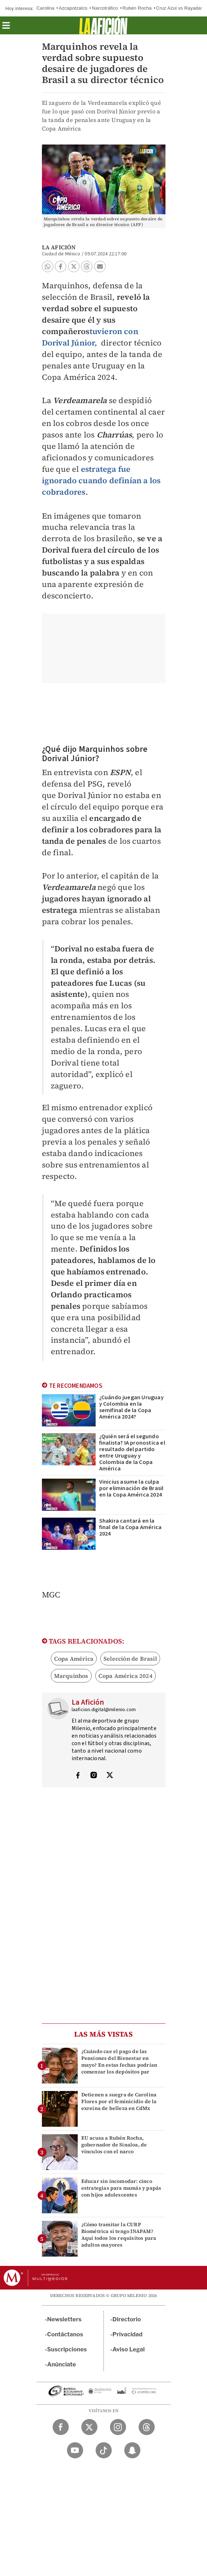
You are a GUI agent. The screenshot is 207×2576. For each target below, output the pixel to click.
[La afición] (103, 25)
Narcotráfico (105, 8)
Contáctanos (65, 2334)
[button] (6, 28)
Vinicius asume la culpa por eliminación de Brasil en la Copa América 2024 (131, 1488)
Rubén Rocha (137, 8)
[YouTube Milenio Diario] (75, 2450)
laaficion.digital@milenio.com (104, 1709)
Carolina (45, 8)
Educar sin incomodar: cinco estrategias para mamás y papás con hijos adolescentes (121, 2188)
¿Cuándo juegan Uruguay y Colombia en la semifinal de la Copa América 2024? (131, 1407)
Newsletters (64, 2319)
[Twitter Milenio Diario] (89, 2427)
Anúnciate (61, 2364)
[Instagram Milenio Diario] (118, 2427)
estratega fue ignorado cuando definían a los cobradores (101, 480)
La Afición (59, 247)
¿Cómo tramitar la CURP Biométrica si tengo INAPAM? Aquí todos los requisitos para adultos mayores (119, 2235)
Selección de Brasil (130, 1658)
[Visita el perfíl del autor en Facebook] (77, 1775)
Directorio (126, 2319)
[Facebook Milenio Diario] (61, 2427)
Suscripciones (67, 2349)
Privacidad (127, 2334)
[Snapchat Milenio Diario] (132, 2450)
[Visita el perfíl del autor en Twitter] (109, 1775)
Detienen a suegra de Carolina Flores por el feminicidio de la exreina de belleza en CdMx (119, 2101)
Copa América (73, 1658)
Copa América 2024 (125, 1676)
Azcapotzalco (73, 8)
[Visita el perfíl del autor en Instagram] (94, 1775)
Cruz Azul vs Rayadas (179, 8)
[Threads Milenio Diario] (147, 2427)
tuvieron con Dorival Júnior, (90, 337)
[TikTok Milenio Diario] (104, 2450)
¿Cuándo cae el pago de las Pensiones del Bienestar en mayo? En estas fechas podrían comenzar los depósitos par (119, 2062)
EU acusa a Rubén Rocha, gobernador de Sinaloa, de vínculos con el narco (114, 2144)
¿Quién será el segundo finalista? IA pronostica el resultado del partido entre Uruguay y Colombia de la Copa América (132, 1453)
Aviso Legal (128, 2349)
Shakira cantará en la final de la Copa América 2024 (130, 1527)
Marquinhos (71, 1676)
